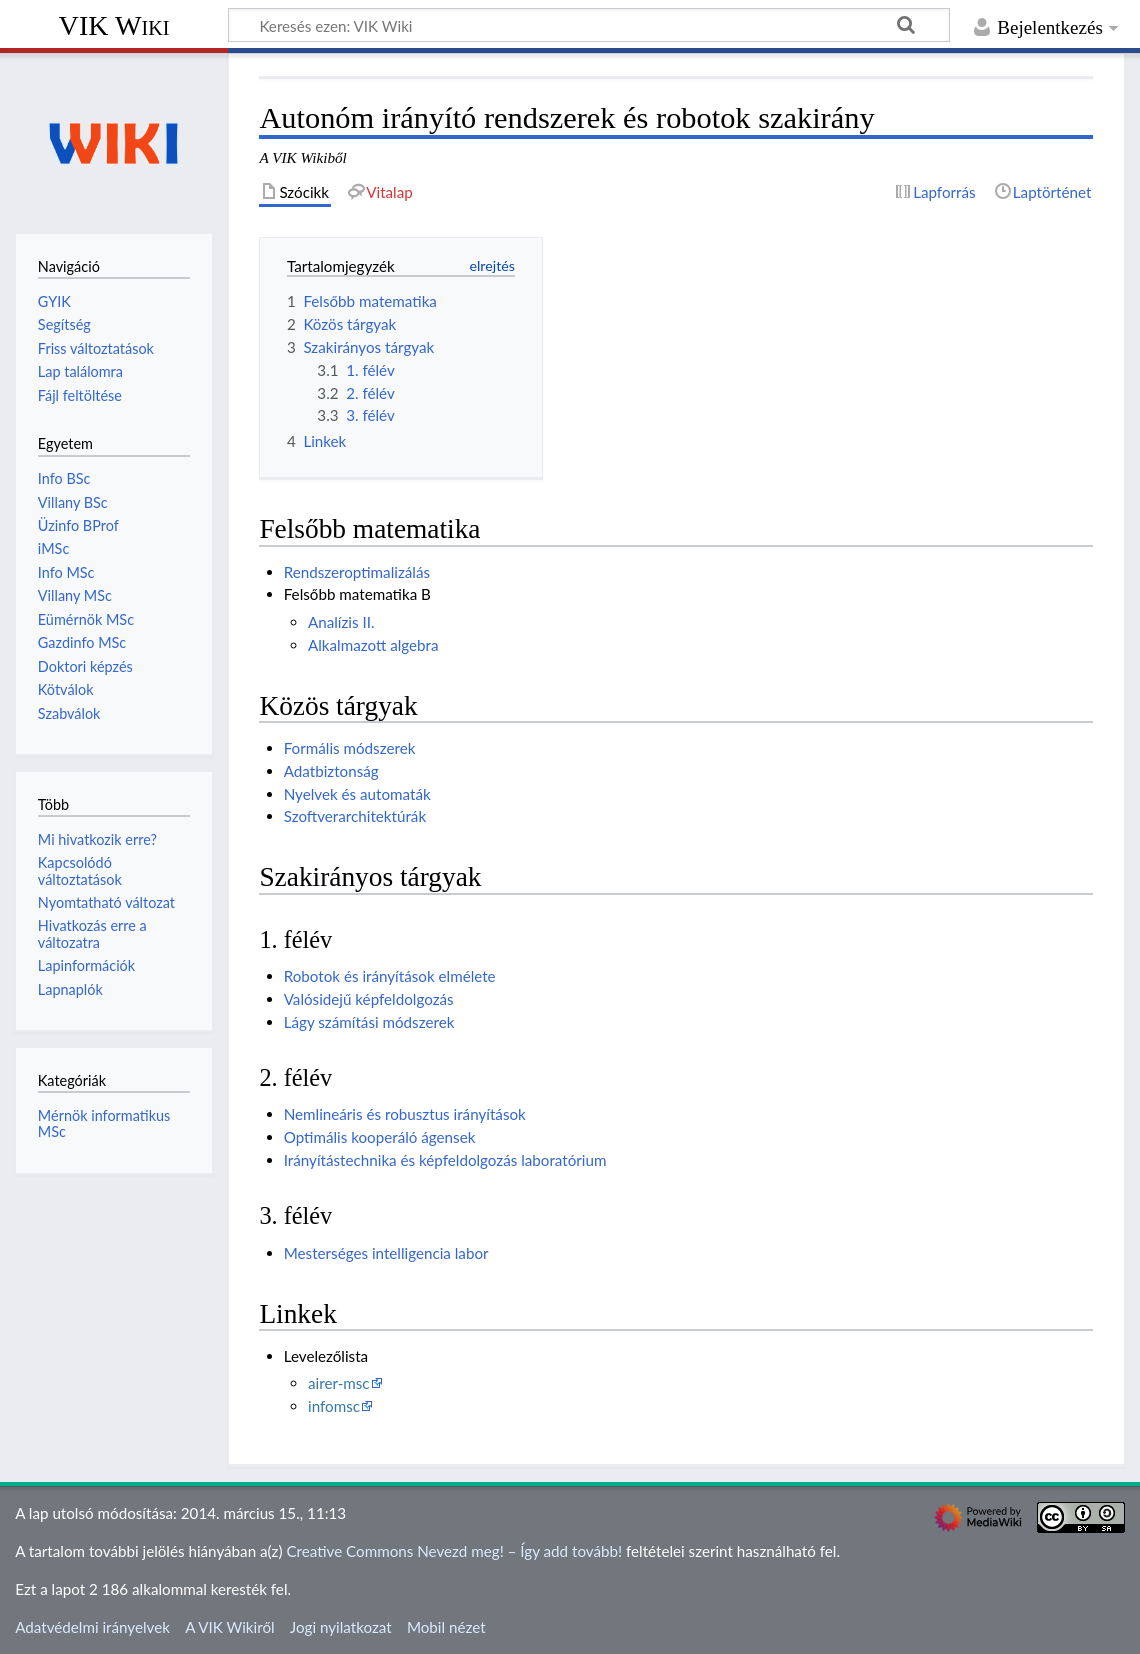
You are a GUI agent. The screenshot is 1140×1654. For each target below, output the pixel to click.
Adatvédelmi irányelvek (92, 1627)
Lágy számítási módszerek (369, 1022)
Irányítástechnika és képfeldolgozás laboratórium (445, 1160)
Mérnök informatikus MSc (104, 1123)
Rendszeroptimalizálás (357, 572)
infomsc (334, 1406)
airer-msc (339, 1383)
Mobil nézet (446, 1627)
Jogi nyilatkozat (341, 1627)
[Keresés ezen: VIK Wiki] (589, 25)
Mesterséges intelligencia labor (386, 1253)
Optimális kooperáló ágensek (380, 1137)
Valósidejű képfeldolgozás (369, 999)
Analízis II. (341, 622)
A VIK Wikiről (229, 1627)
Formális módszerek (350, 748)
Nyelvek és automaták (357, 794)
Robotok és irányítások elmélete (390, 976)
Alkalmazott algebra (373, 645)
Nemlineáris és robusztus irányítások (405, 1114)
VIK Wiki (114, 25)
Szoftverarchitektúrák (355, 816)
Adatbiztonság (331, 771)
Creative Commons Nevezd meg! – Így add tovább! (454, 1551)
